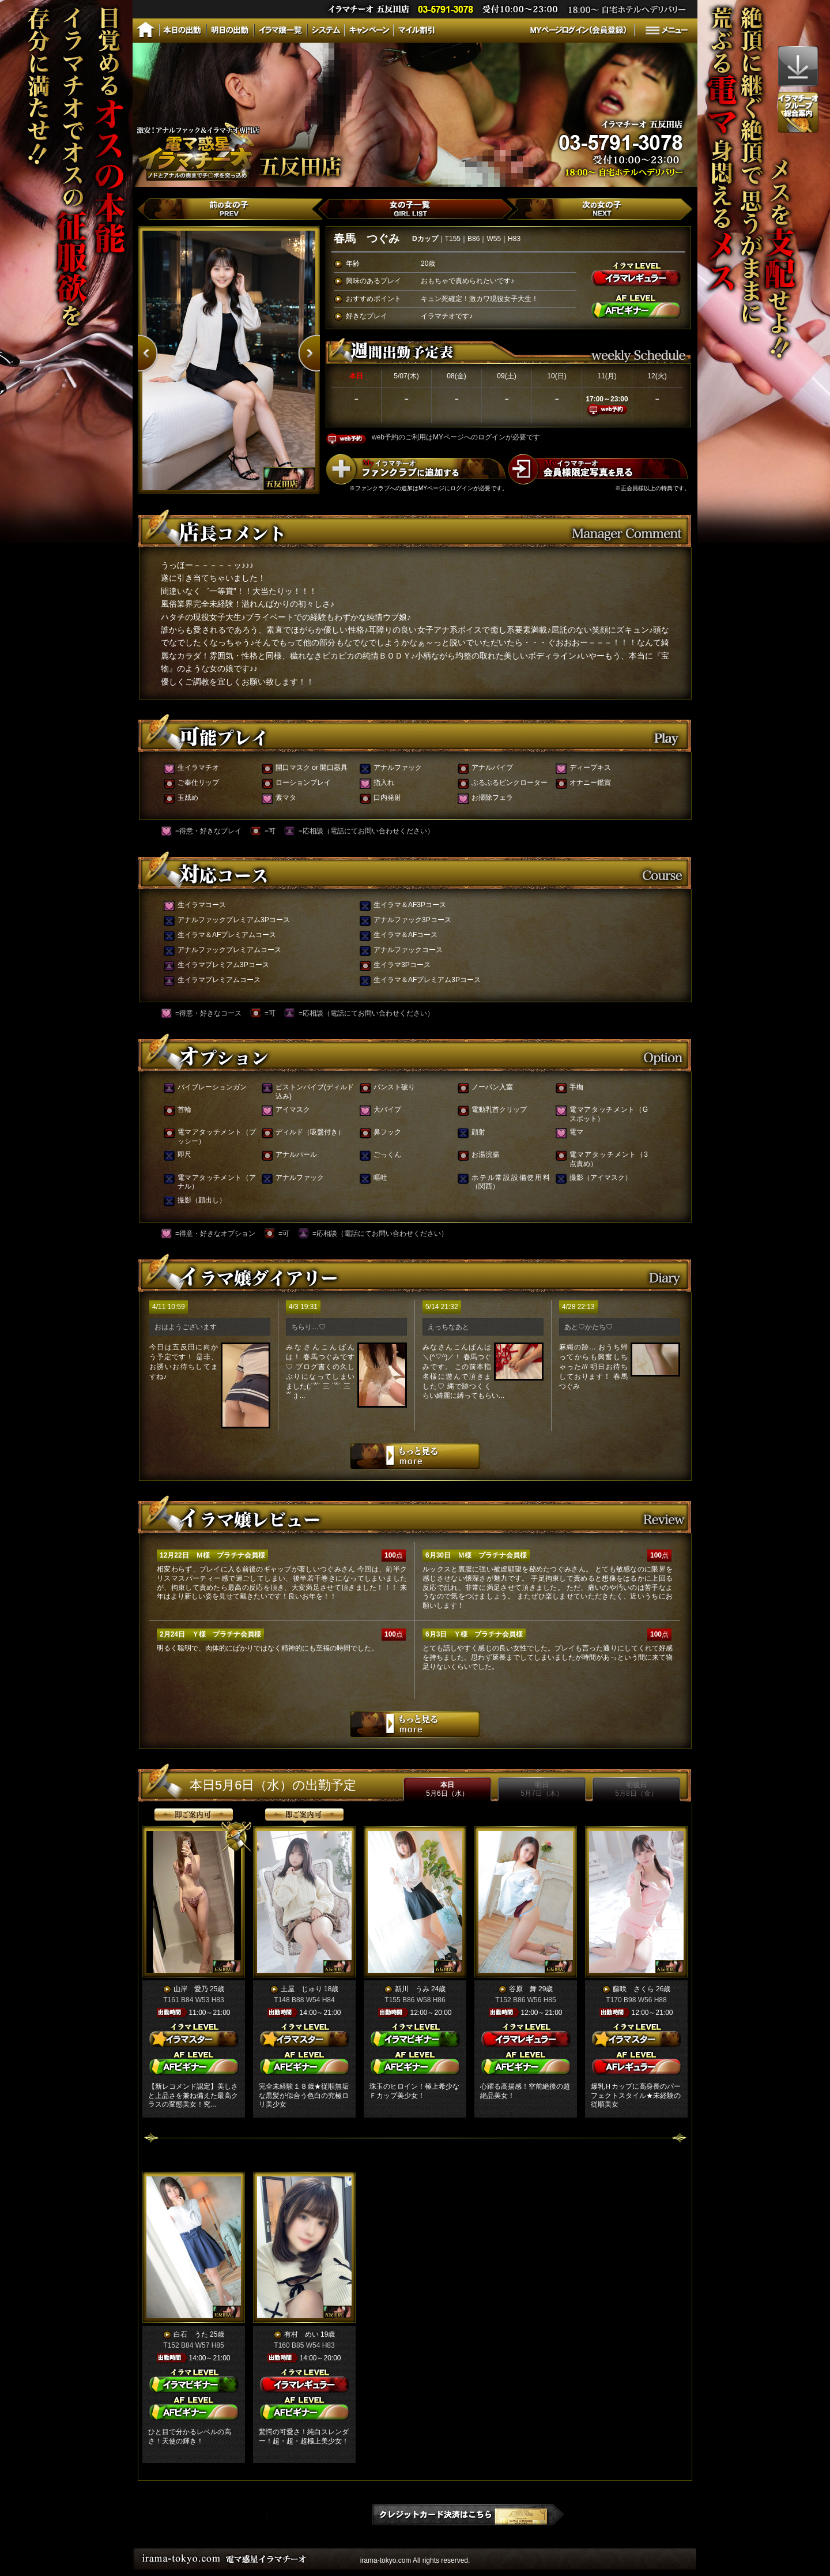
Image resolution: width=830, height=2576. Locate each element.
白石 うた (190, 2334)
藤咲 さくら (633, 1989)
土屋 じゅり (301, 1989)
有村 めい (301, 2334)
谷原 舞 (523, 1989)
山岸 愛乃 (190, 1989)
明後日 (636, 1789)
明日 (541, 1789)
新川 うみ (412, 1989)
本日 (447, 1789)
